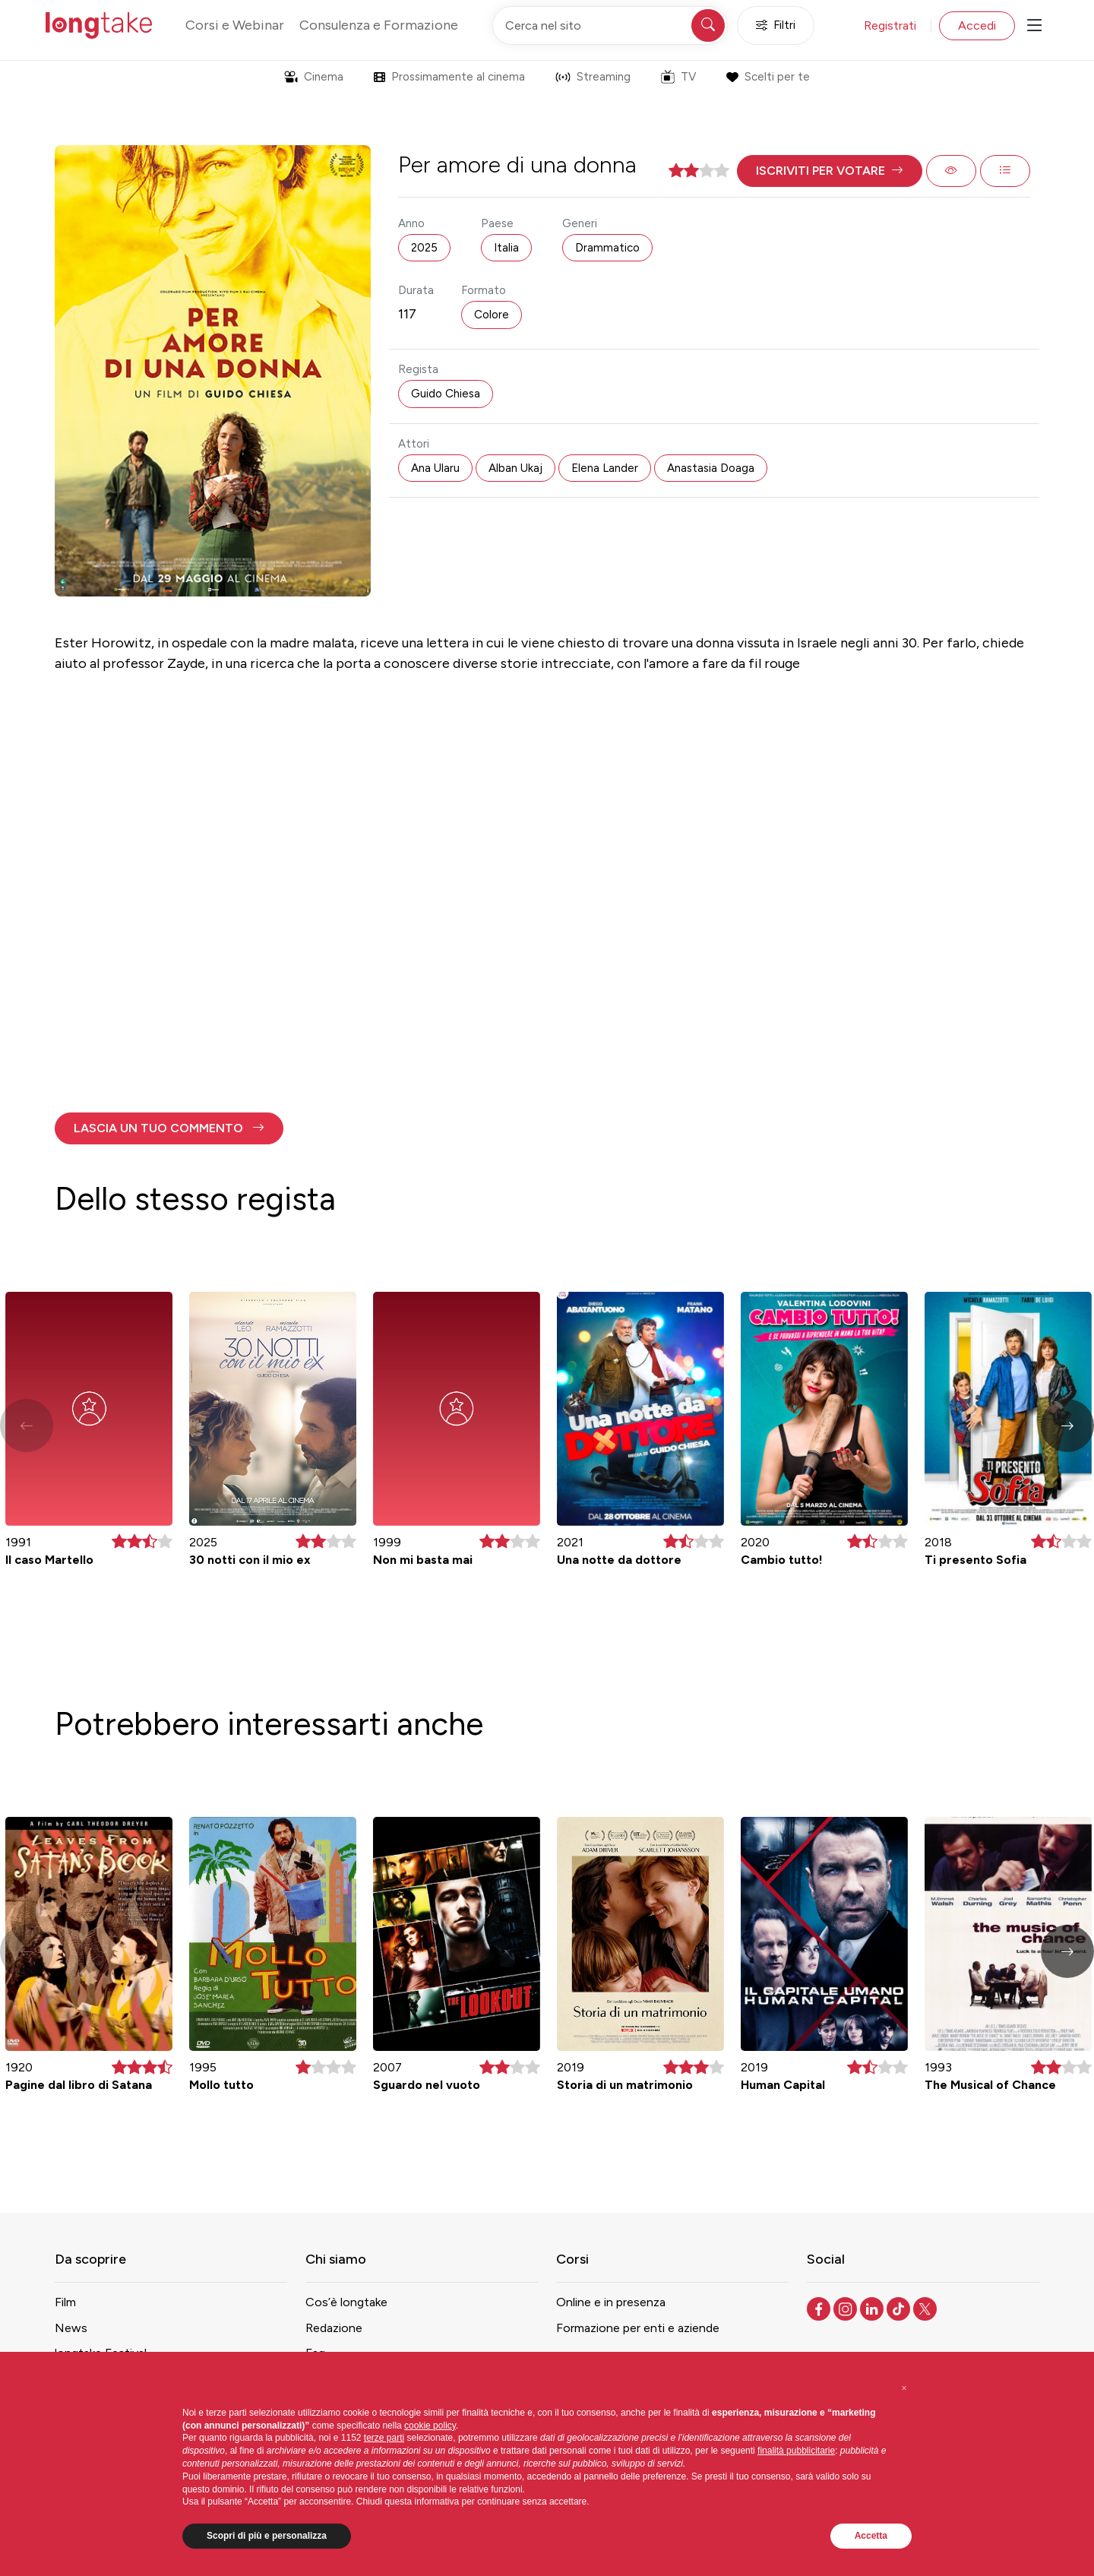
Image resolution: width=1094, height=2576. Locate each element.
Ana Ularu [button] (435, 468)
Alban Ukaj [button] (515, 468)
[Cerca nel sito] (610, 25)
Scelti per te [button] (767, 77)
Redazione (333, 2328)
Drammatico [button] (607, 248)
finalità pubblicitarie (796, 2450)
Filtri (775, 25)
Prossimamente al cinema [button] (449, 77)
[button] (829, 171)
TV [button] (678, 77)
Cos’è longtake (346, 2302)
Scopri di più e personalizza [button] (267, 2535)
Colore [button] (491, 314)
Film (65, 2302)
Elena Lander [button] (604, 468)
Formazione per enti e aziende (637, 2328)
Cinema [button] (313, 77)
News (71, 2328)
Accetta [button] (871, 2535)
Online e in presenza (611, 2302)
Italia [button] (506, 248)
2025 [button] (424, 248)
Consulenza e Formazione (378, 25)
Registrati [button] (890, 25)
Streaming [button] (593, 77)
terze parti (384, 2437)
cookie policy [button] (430, 2425)
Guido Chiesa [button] (445, 393)
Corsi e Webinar (234, 25)
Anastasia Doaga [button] (710, 468)
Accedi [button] (977, 25)
